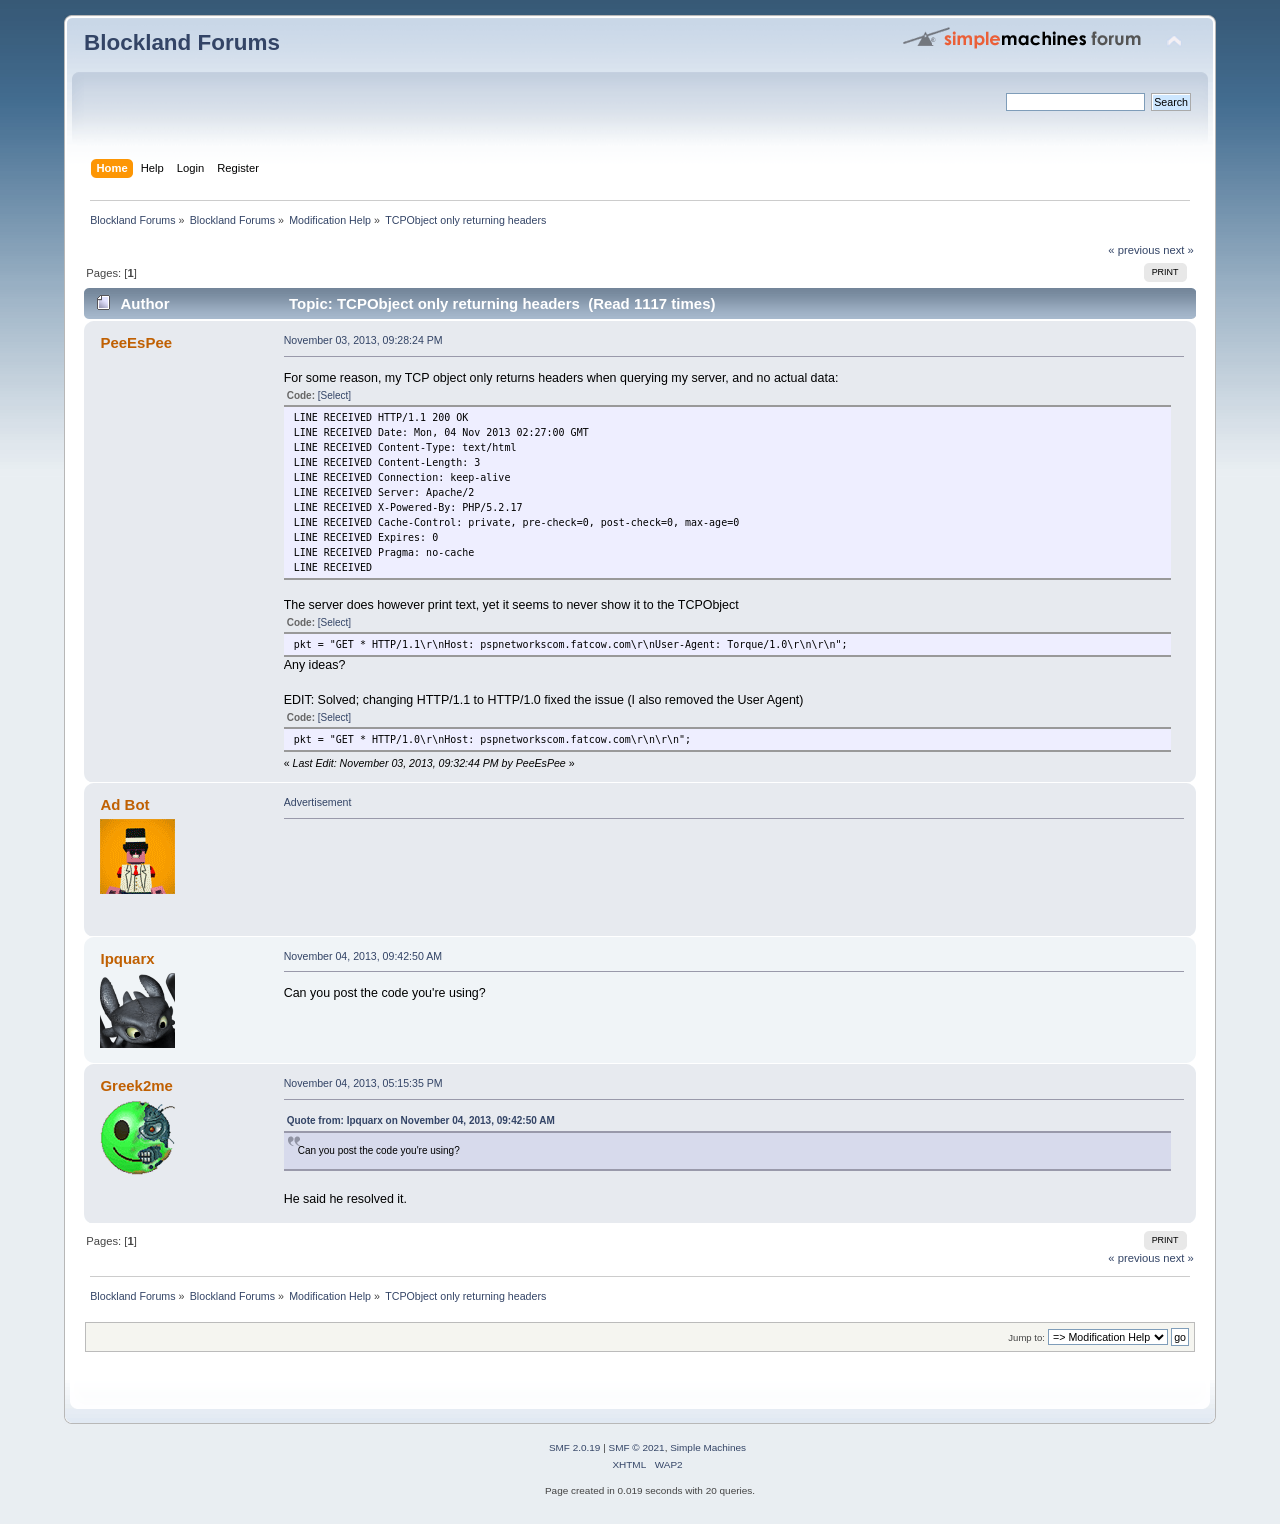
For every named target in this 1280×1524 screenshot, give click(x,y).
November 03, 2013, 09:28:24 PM (363, 340)
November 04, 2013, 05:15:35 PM (363, 1083)
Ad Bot (124, 804)
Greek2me (136, 1085)
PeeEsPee (136, 342)
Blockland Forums (182, 42)
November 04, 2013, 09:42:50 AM (363, 956)
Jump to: (1026, 1337)
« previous (1134, 250)
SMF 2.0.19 (575, 1447)
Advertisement (318, 802)
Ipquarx (127, 958)
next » (1178, 250)
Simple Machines (708, 1447)
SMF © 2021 (637, 1447)
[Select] (334, 395)
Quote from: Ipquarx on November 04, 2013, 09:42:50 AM (421, 1120)
